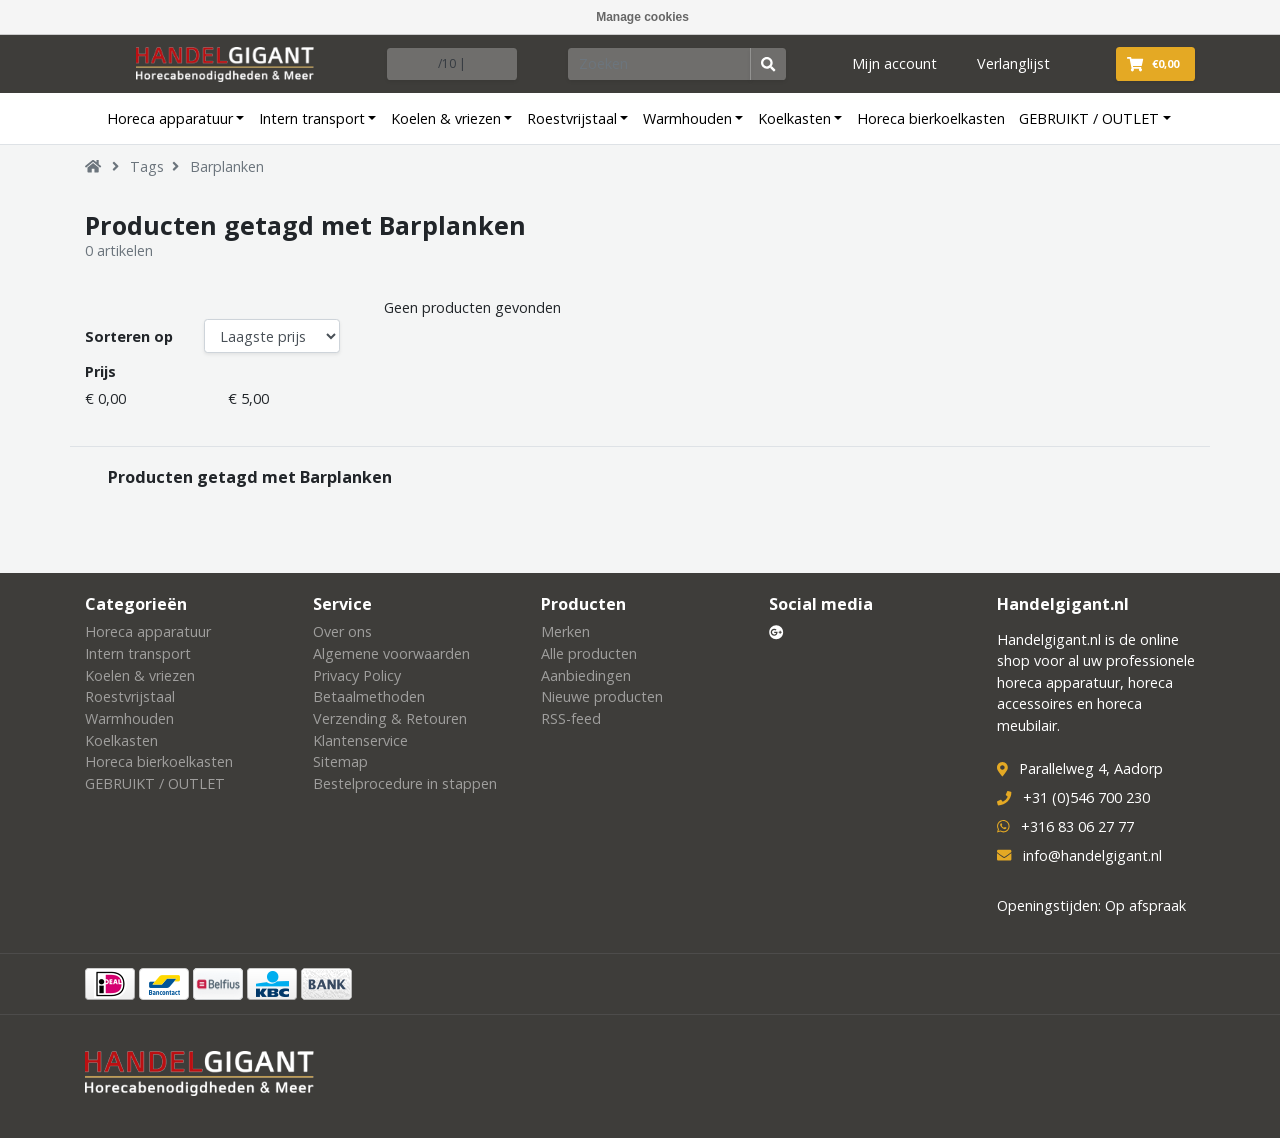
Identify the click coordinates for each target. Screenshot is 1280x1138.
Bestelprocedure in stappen (405, 783)
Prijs (100, 371)
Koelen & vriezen (446, 118)
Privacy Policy (357, 675)
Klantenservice (360, 740)
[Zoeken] (660, 64)
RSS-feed (571, 718)
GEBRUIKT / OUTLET (1089, 118)
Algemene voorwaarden (391, 653)
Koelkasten (794, 118)
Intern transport (312, 118)
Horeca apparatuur (170, 118)
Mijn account (894, 63)
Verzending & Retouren (390, 718)
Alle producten (589, 653)
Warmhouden (687, 118)
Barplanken (227, 166)
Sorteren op (129, 336)
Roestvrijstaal (572, 118)
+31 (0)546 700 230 (1086, 797)
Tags (147, 166)
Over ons (342, 631)
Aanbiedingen (586, 675)
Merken (565, 631)
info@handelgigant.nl (1092, 855)
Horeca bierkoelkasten (931, 118)
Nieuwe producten (602, 696)
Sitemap (340, 761)
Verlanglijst (1013, 63)
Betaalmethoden (369, 696)
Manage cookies (642, 17)
